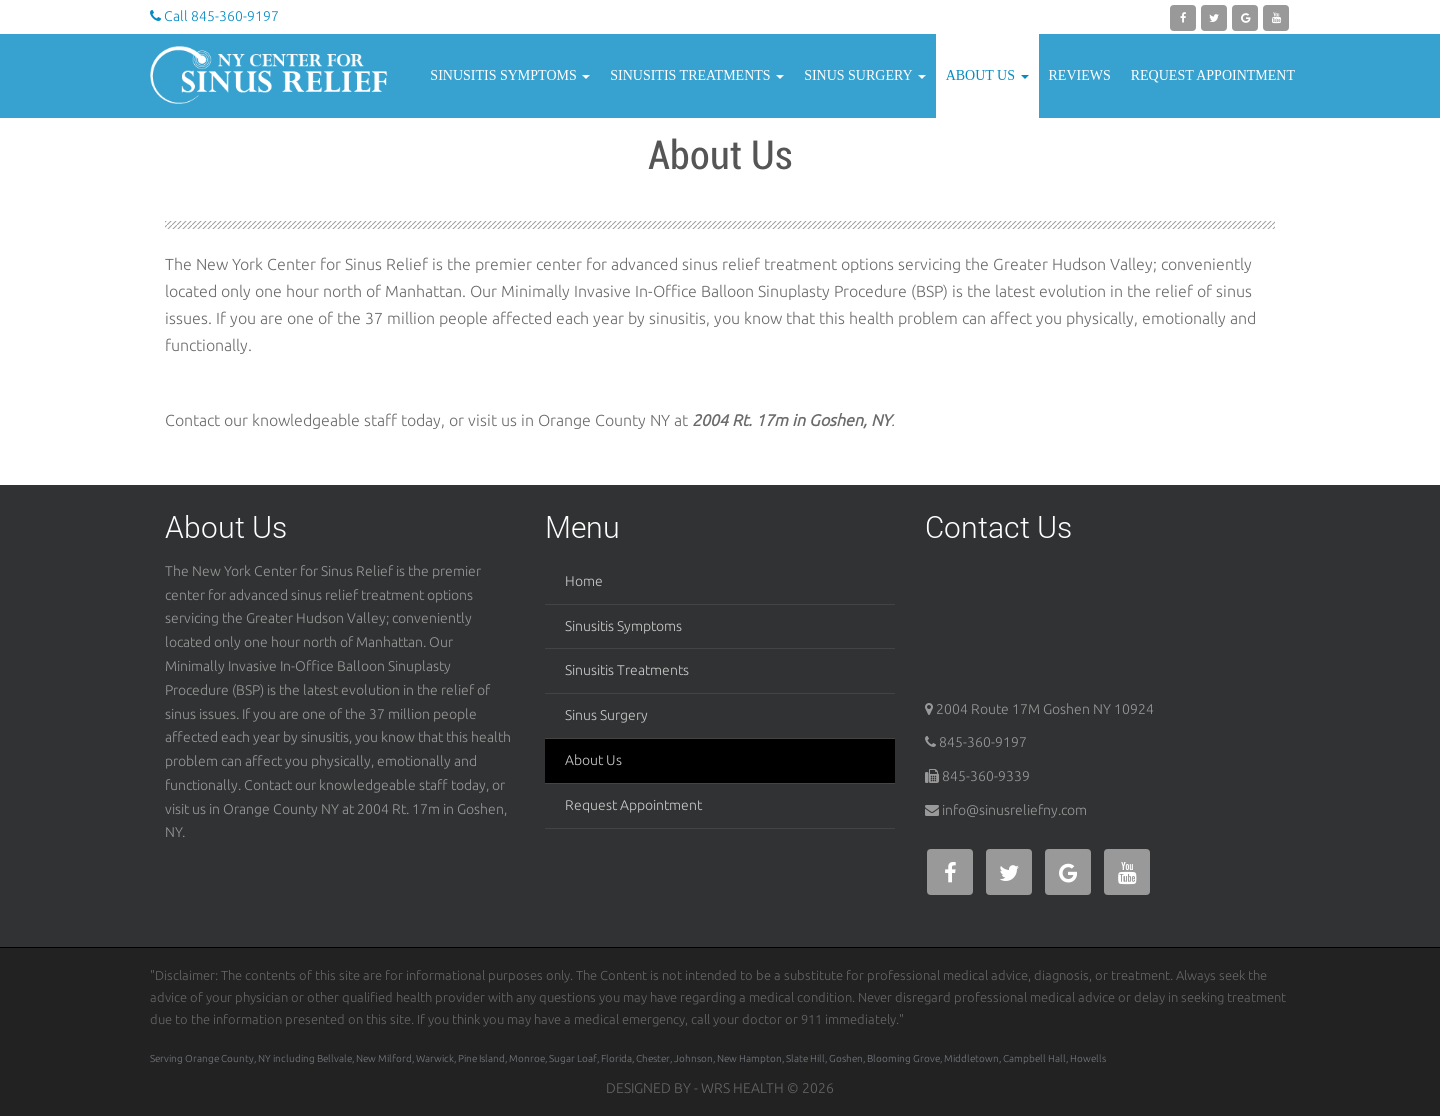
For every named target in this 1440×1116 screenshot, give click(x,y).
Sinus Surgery (865, 75)
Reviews (1080, 75)
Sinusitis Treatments (697, 75)
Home (584, 581)
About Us (987, 75)
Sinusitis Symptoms (510, 75)
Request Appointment (1213, 75)
